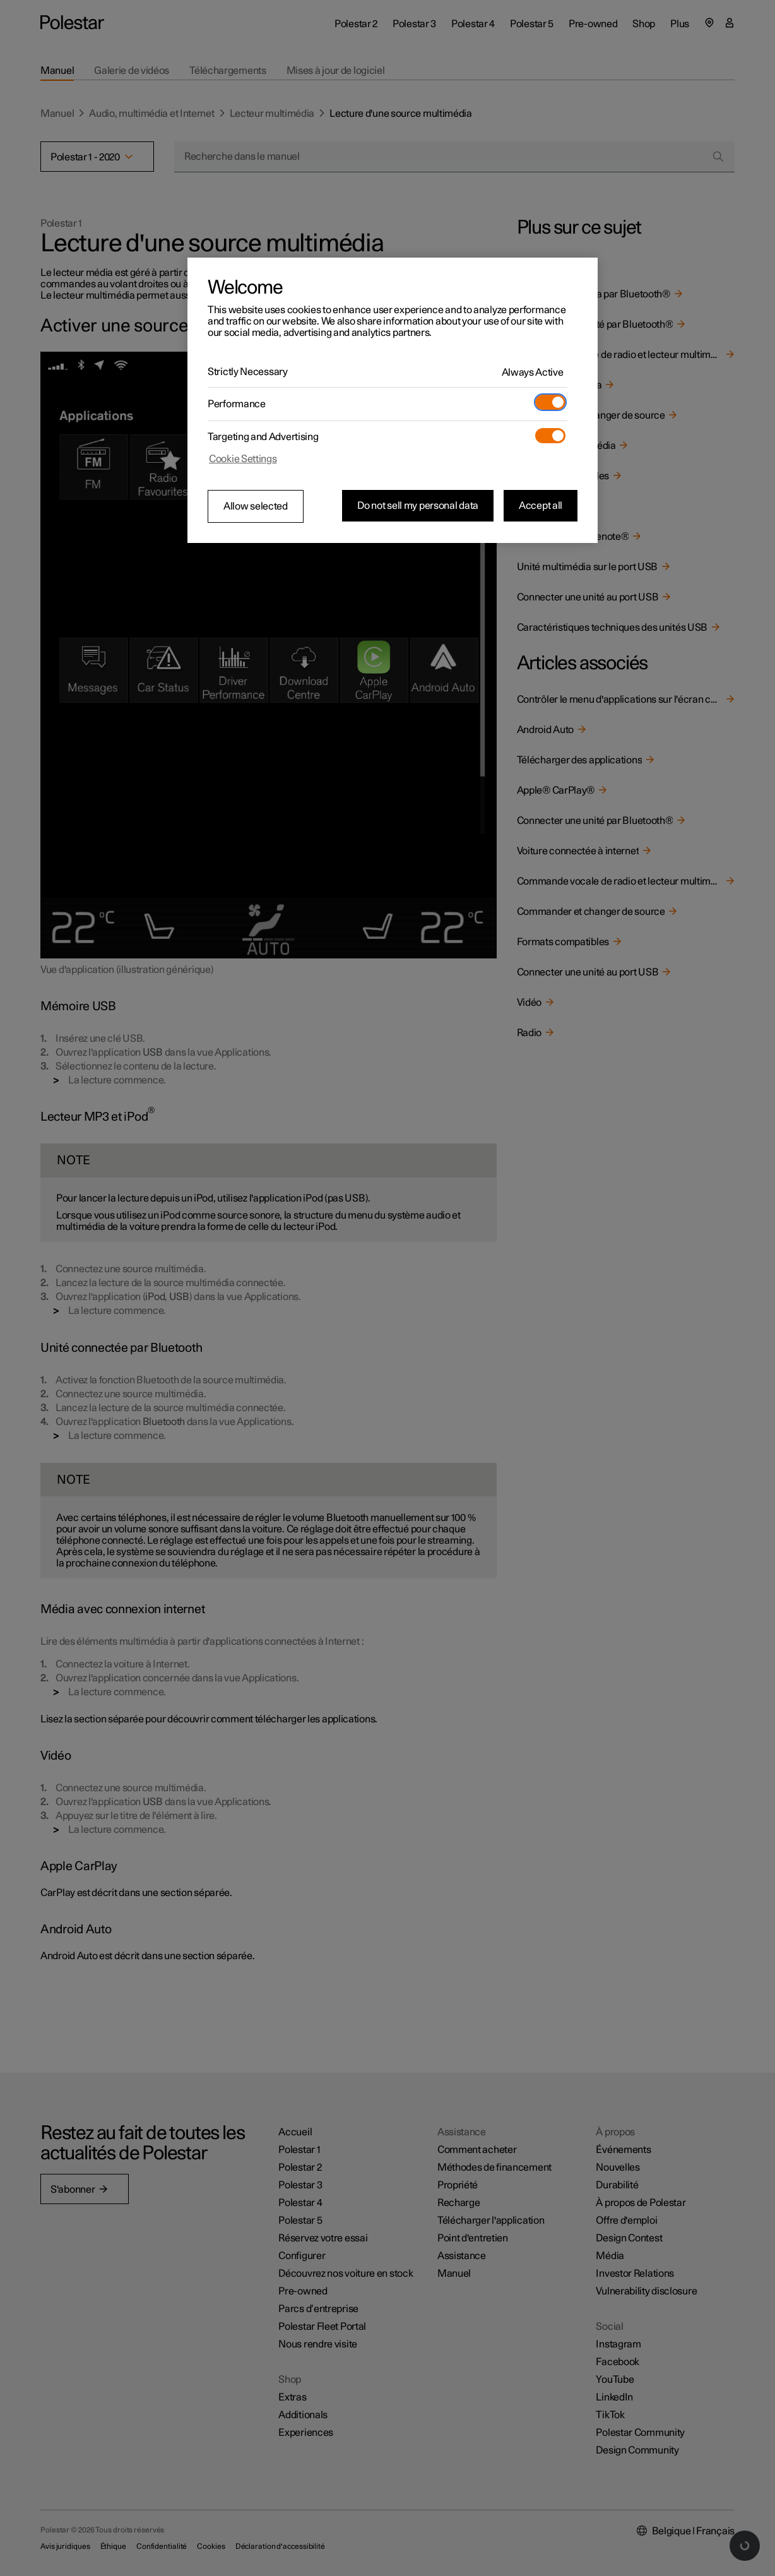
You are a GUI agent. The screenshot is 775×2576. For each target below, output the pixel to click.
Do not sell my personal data (417, 506)
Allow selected (255, 506)
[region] (392, 400)
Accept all (540, 506)
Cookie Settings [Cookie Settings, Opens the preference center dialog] (243, 459)
